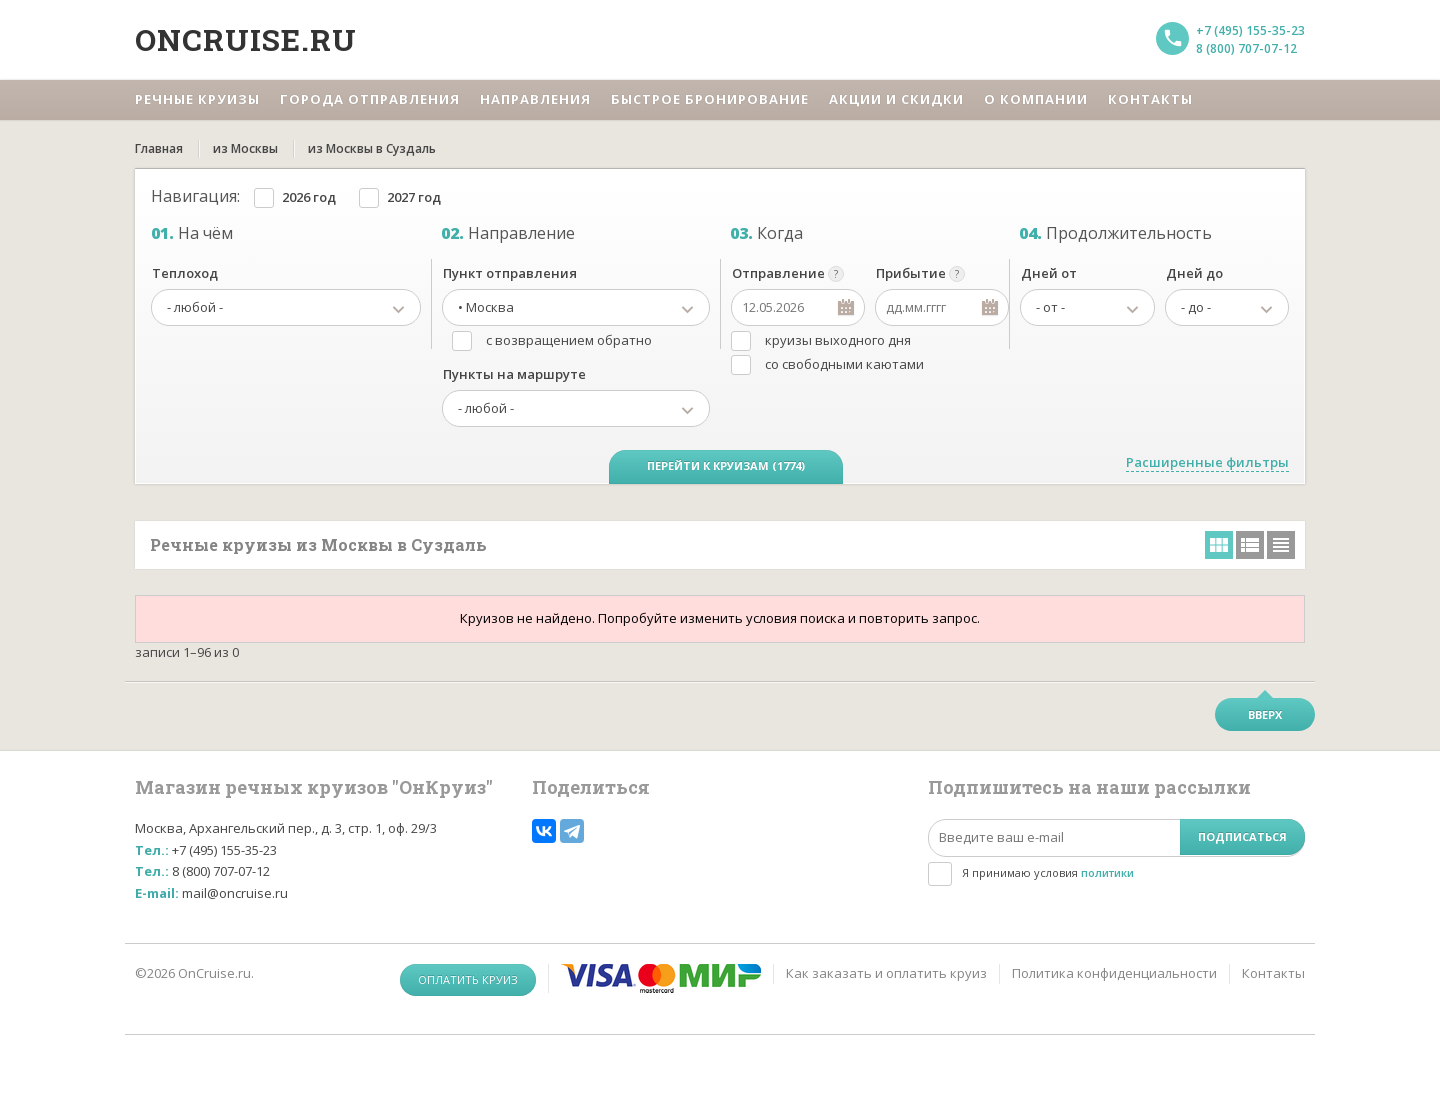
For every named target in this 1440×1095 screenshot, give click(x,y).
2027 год (414, 197)
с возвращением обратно (569, 340)
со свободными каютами (844, 364)
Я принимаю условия (1048, 872)
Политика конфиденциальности (1114, 973)
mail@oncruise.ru (235, 893)
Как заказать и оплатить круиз (886, 973)
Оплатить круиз (468, 979)
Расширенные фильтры (1207, 462)
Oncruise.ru (246, 39)
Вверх (1265, 714)
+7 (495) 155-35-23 (1250, 30)
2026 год (309, 197)
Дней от (1049, 273)
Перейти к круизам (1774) (726, 465)
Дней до (1194, 273)
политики (1107, 872)
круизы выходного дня (838, 340)
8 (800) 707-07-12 (1246, 48)
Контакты (1273, 973)
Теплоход (185, 273)
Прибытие (911, 273)
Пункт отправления (510, 273)
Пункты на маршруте (514, 374)
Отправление (778, 273)
